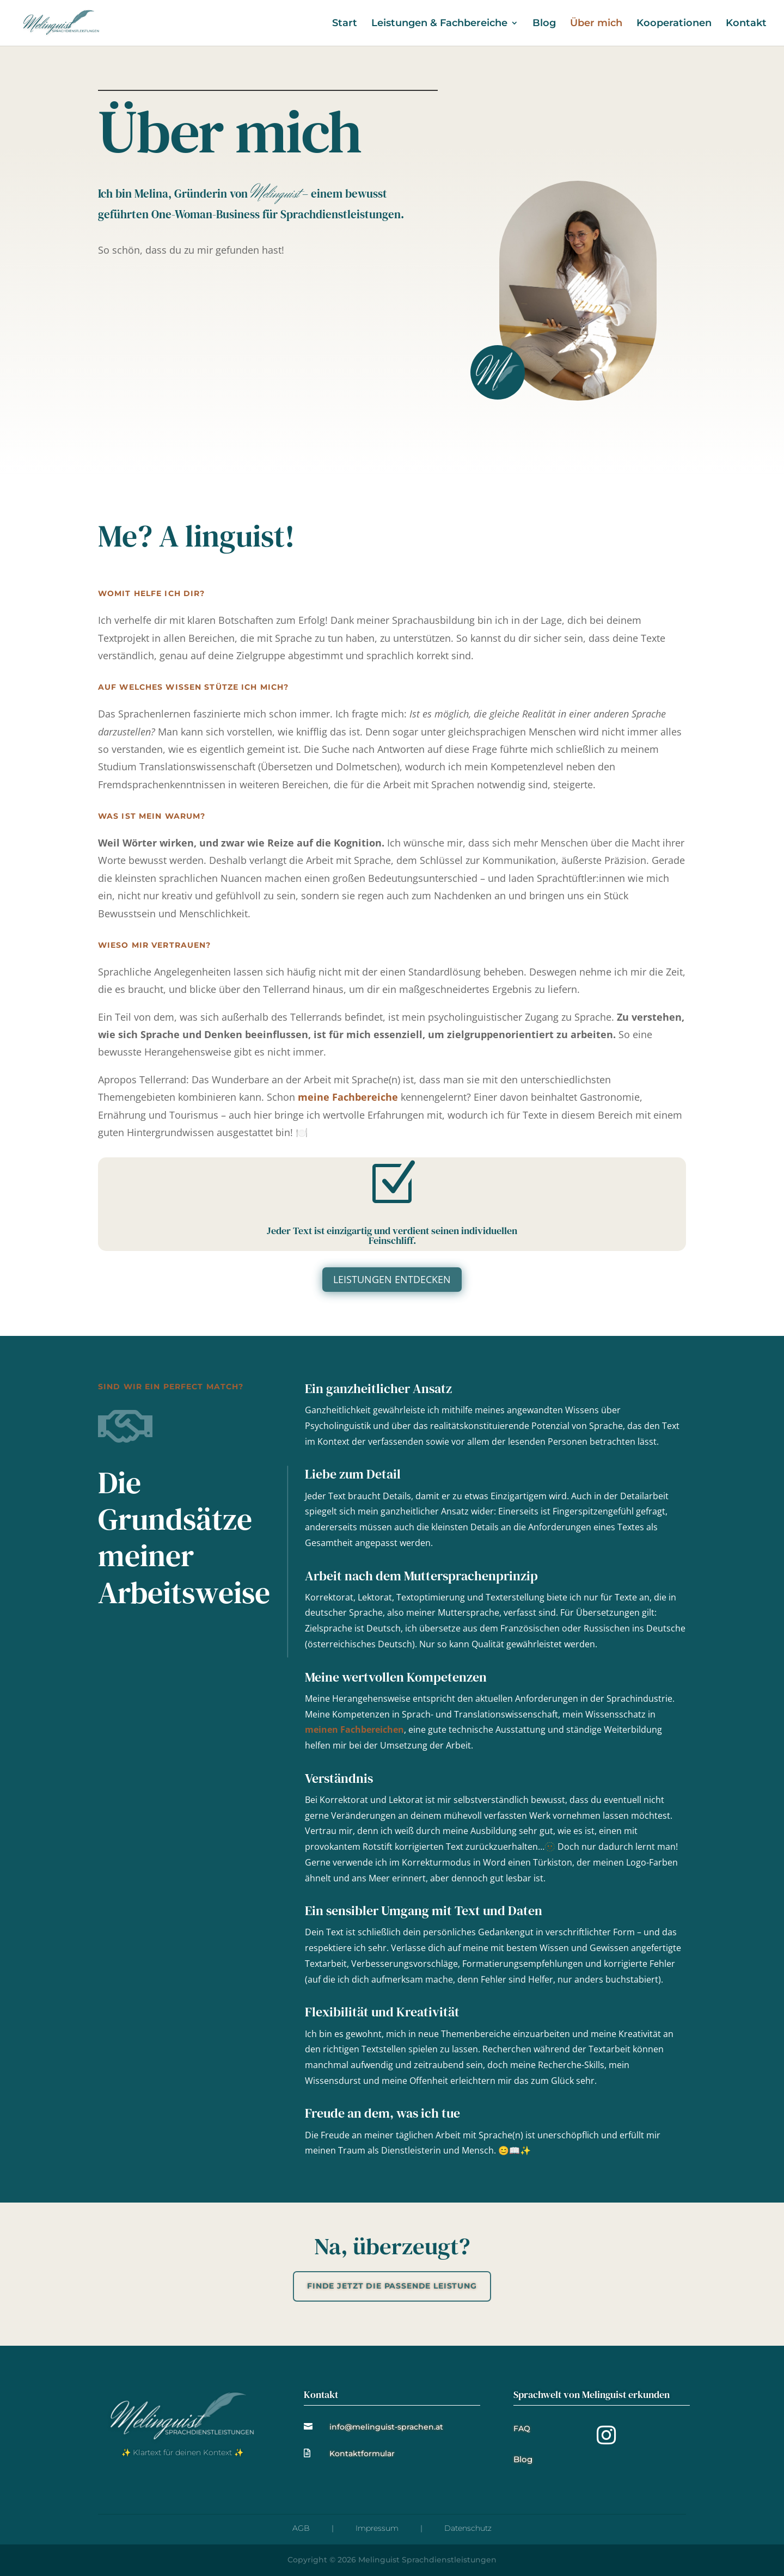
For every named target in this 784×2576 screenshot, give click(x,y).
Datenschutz (468, 2528)
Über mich (596, 24)
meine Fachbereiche (348, 1096)
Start (344, 24)
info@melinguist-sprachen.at (386, 2427)
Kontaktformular (362, 2453)
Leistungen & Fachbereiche (439, 24)
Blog (544, 24)
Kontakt (746, 24)
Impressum (377, 2528)
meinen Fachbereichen (354, 1729)
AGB (301, 2528)
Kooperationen (674, 24)
